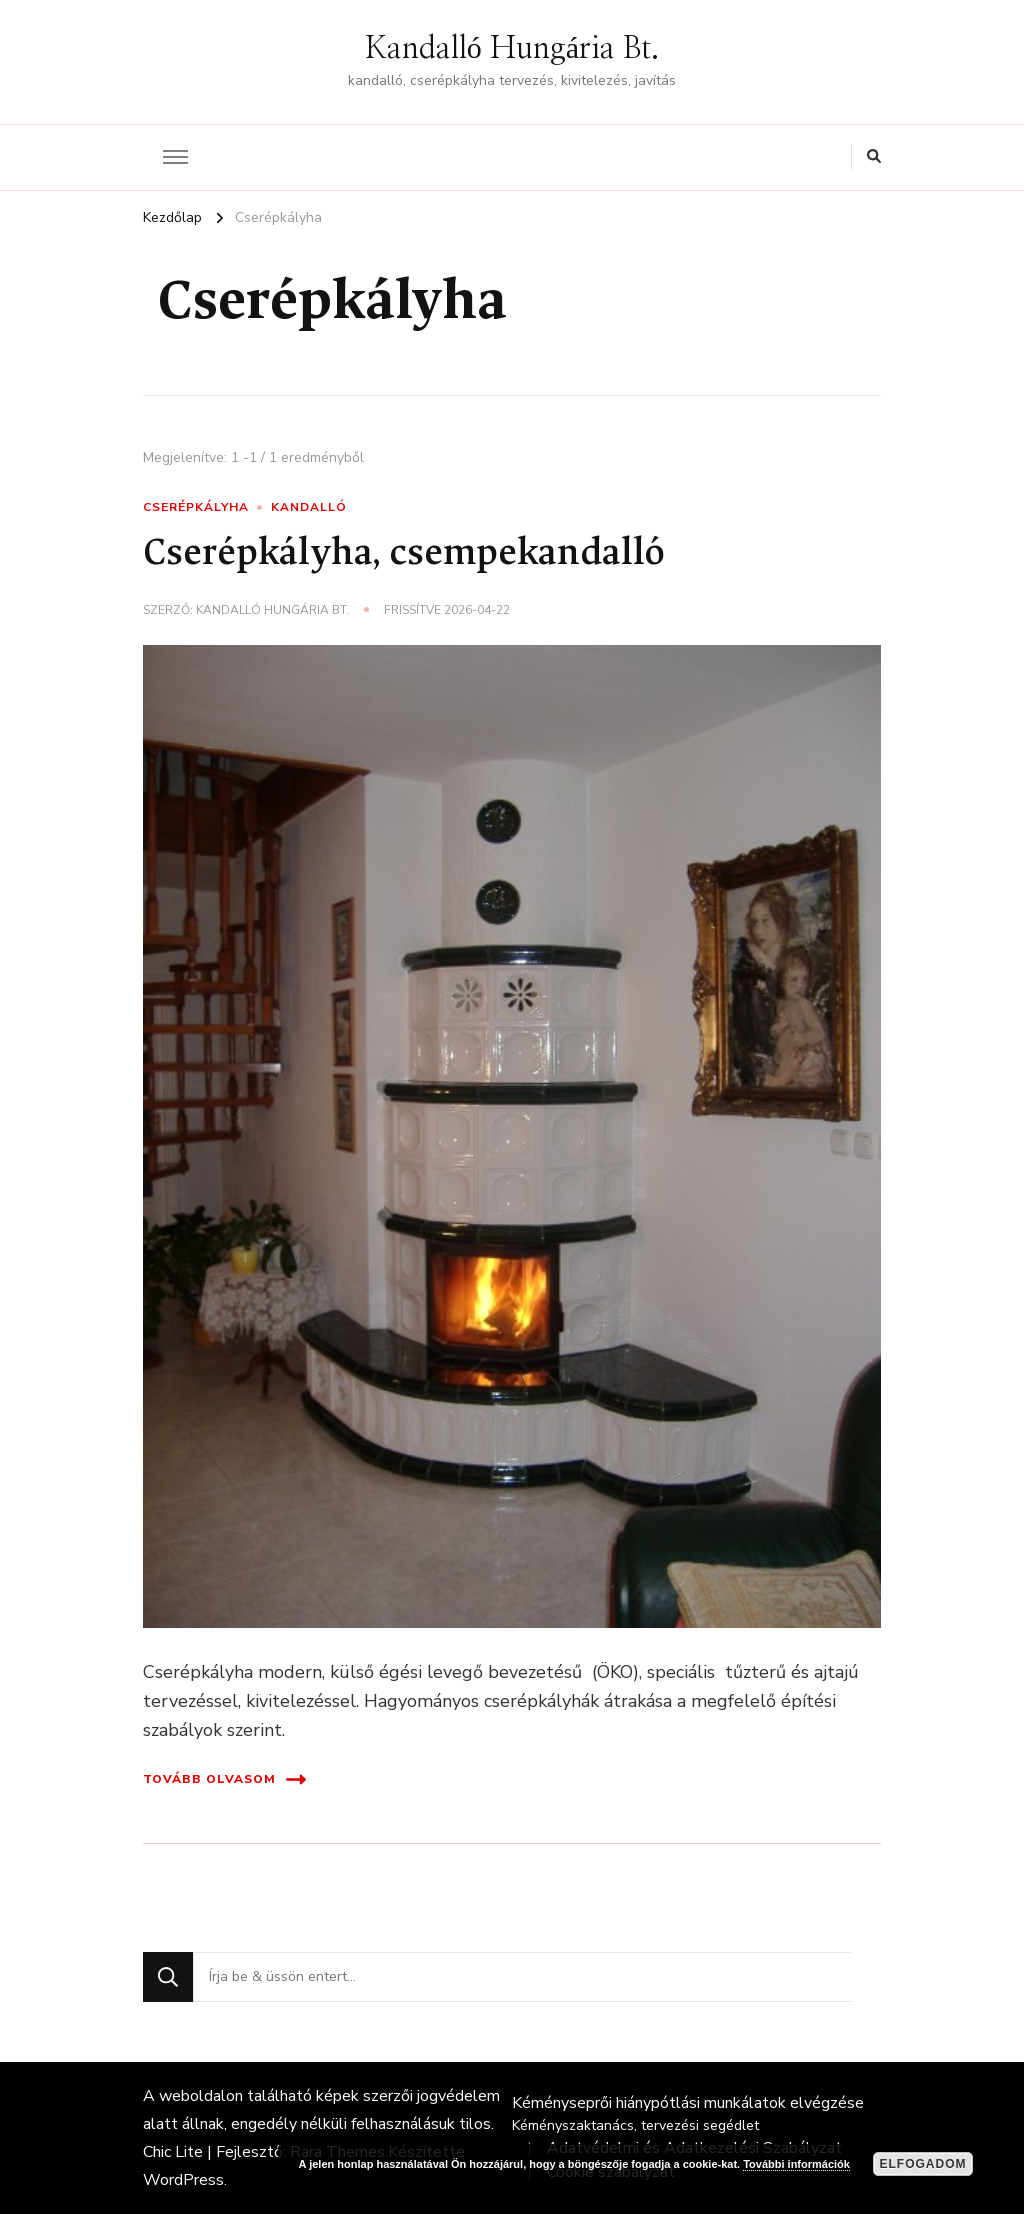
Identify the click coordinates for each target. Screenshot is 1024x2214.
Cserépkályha (196, 507)
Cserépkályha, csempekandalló (404, 556)
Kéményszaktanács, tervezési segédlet (635, 2125)
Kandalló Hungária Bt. (512, 49)
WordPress (183, 2180)
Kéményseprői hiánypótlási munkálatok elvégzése (688, 2103)
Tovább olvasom (224, 1779)
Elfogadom (923, 2164)
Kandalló (309, 507)
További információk (796, 2164)
